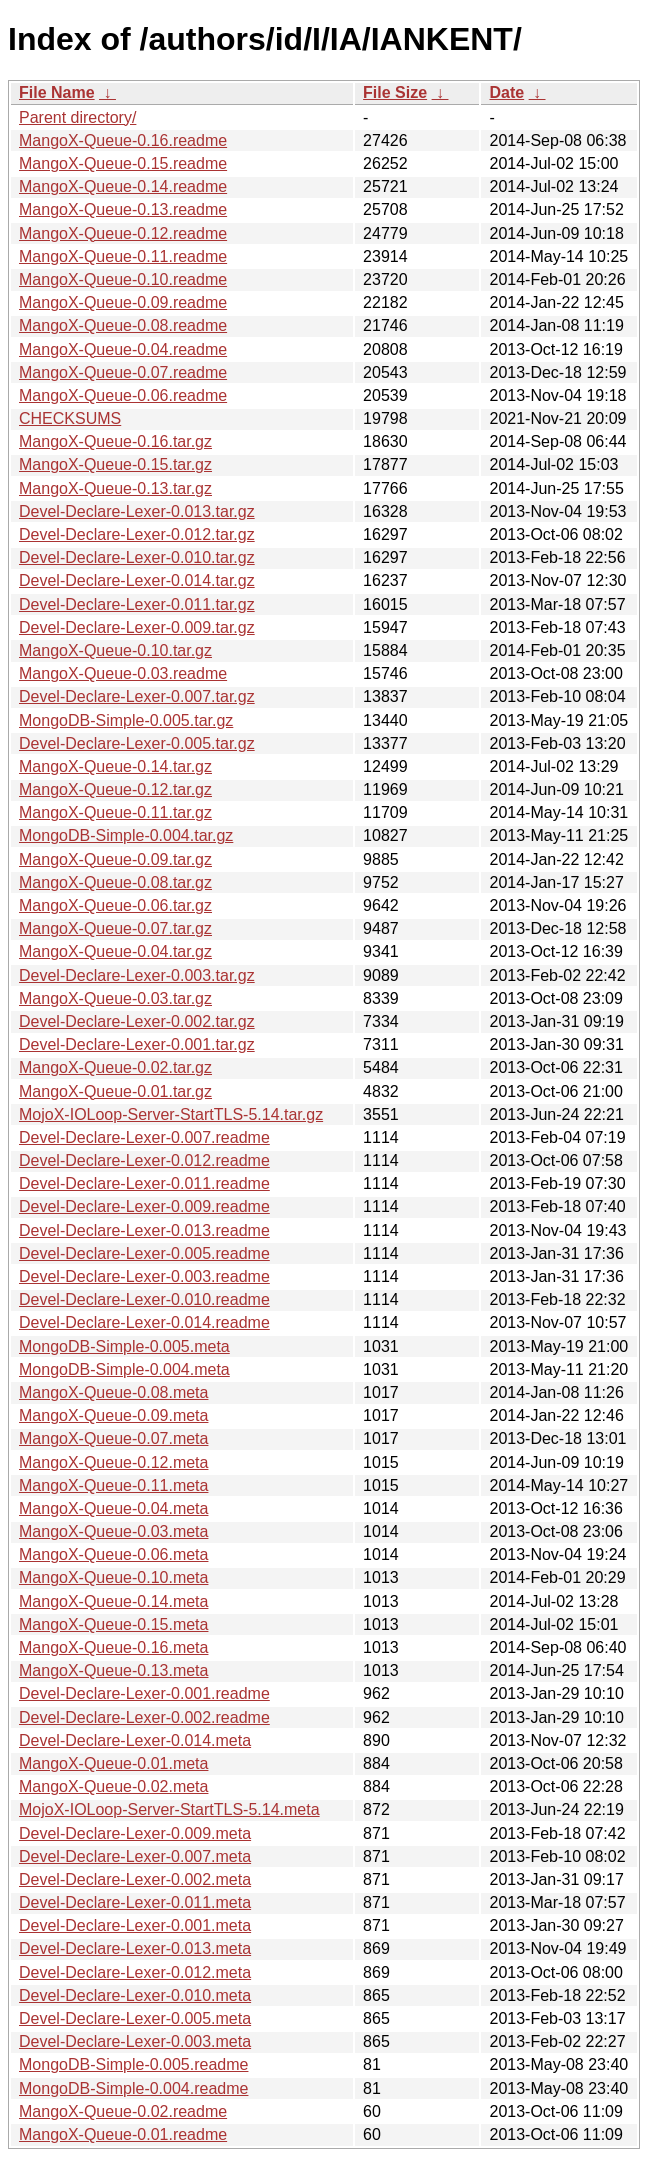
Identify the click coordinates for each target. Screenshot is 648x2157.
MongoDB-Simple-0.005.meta (124, 1346)
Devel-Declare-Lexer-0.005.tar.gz (137, 743)
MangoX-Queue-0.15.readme (123, 163)
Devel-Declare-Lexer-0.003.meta (135, 2041)
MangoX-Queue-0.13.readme (123, 209)
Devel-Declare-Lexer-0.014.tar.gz (137, 580)
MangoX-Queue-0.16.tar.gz (115, 441)
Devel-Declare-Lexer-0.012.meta (135, 1972)
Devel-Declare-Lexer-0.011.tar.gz (137, 604)
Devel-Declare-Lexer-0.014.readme (144, 1322)
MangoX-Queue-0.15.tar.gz (115, 464)
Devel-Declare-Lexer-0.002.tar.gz (137, 1021)
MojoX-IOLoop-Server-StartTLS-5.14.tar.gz (171, 1114)
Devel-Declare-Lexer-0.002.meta (135, 1879)
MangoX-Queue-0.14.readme (123, 186)
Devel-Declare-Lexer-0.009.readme (144, 1206)
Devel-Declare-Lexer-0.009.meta (135, 1833)
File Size (395, 92)
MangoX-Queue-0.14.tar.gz (115, 766)
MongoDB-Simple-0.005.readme (133, 2064)
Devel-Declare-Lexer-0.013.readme (144, 1230)
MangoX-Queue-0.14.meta (113, 1601)
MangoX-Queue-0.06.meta (113, 1554)
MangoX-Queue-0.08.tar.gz (115, 882)
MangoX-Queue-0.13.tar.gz (115, 488)
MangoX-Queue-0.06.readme (123, 395)
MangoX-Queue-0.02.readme (123, 2111)
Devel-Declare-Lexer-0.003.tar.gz (137, 975)
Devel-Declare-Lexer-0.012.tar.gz (137, 534)
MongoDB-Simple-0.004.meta (124, 1369)
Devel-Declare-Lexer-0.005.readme (144, 1253)
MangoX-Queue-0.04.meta (113, 1508)
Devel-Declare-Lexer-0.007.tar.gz (137, 696)
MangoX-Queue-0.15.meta (113, 1624)
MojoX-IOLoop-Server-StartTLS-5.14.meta (169, 1809)
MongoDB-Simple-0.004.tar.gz (126, 835)
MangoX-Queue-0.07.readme (123, 372)
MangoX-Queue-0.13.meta (113, 1670)
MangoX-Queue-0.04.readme (123, 349)
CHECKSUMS (70, 418)
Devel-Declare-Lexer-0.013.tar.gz (137, 511)
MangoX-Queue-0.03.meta (113, 1531)
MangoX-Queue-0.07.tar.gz (115, 928)
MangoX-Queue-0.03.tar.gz (115, 998)
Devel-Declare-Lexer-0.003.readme (144, 1276)
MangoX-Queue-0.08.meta (113, 1392)
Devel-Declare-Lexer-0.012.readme (144, 1160)
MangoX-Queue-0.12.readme (123, 233)
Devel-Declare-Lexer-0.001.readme (144, 1693)
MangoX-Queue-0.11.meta (113, 1485)
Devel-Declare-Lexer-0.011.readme (144, 1183)
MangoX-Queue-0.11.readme (123, 256)
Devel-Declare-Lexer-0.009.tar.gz (137, 627)
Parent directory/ (77, 117)
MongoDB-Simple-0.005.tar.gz (126, 720)
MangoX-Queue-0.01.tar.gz (115, 1091)
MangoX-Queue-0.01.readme (123, 2134)
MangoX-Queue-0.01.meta (113, 1763)
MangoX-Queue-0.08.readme (123, 325)
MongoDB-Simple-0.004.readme (133, 2088)
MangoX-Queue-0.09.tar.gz (115, 859)
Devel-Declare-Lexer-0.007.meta (135, 1856)
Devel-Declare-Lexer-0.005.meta (135, 2018)
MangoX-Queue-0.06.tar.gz (115, 905)
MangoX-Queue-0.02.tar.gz (115, 1067)
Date (506, 92)
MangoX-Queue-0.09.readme (123, 302)
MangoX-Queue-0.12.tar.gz (115, 789)
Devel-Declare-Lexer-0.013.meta (135, 1948)
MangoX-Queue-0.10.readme (123, 279)
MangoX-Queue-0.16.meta (113, 1647)
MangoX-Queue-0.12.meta (113, 1462)
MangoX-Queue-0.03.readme (123, 673)
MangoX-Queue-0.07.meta (113, 1438)
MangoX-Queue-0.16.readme (123, 140)
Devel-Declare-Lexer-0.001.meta (135, 1925)
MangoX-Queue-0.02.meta (113, 1786)
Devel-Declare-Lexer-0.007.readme (144, 1137)
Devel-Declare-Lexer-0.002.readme (144, 1717)
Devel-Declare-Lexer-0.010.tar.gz (137, 557)
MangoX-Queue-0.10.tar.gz (115, 650)
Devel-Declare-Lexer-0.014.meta (135, 1740)
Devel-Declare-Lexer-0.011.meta (135, 1902)
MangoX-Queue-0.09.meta (113, 1415)
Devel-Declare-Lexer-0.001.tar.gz (137, 1044)
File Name (57, 92)
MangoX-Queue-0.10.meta (113, 1577)
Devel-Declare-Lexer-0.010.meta (135, 1995)
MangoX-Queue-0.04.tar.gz (115, 951)
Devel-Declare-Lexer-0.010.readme (144, 1299)
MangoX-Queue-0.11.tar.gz (115, 812)
